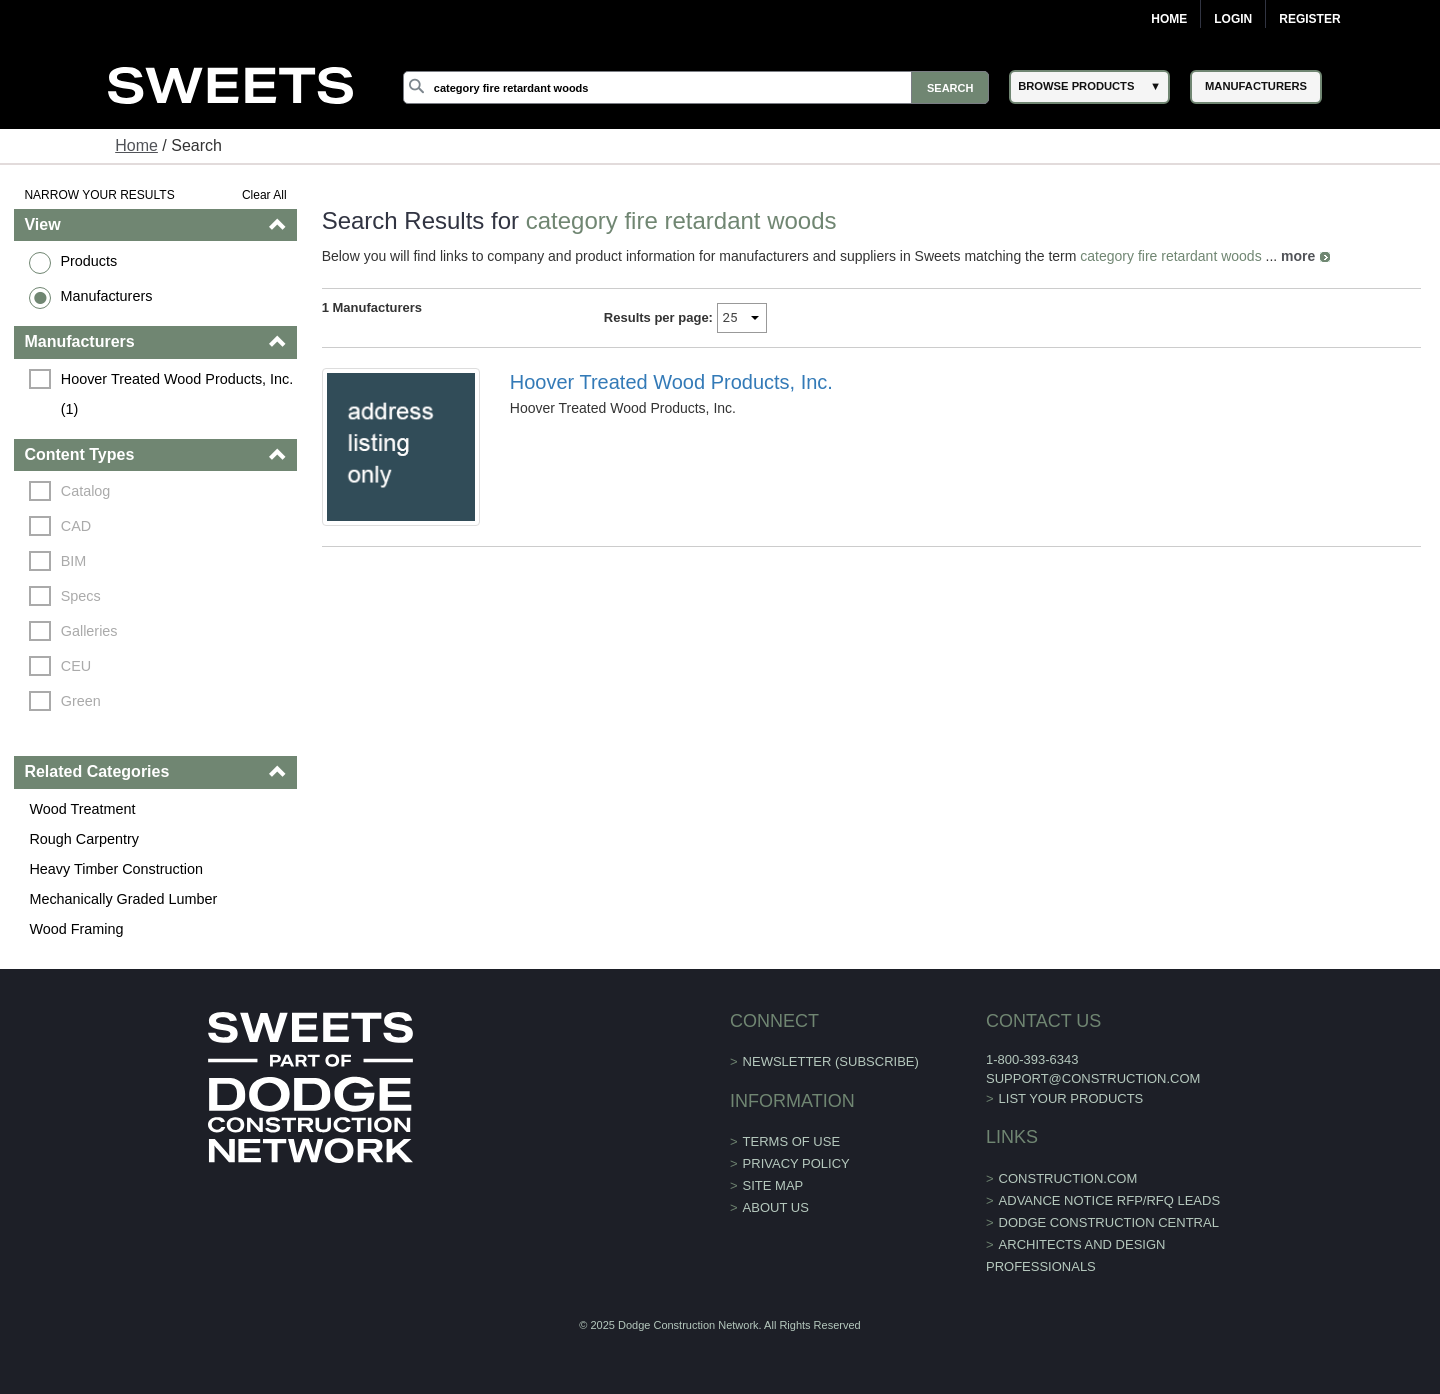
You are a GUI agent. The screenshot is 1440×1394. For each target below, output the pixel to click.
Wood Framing (76, 929)
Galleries (89, 631)
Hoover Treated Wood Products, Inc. (671, 382)
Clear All (264, 195)
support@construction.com (1093, 1078)
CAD (76, 526)
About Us (776, 1207)
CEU (76, 666)
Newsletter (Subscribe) (831, 1061)
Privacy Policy (796, 1163)
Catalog (86, 491)
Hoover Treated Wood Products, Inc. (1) (179, 394)
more (1298, 256)
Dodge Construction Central (1109, 1222)
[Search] (696, 87)
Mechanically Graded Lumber (123, 899)
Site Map (773, 1185)
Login (1233, 19)
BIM (74, 561)
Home (1169, 19)
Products (88, 261)
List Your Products (1071, 1098)
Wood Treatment (82, 809)
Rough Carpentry (84, 839)
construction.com (1068, 1178)
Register (1309, 19)
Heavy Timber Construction (116, 869)
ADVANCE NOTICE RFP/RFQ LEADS (1110, 1200)
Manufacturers (106, 296)
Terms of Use (792, 1141)
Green (81, 701)
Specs (81, 596)
